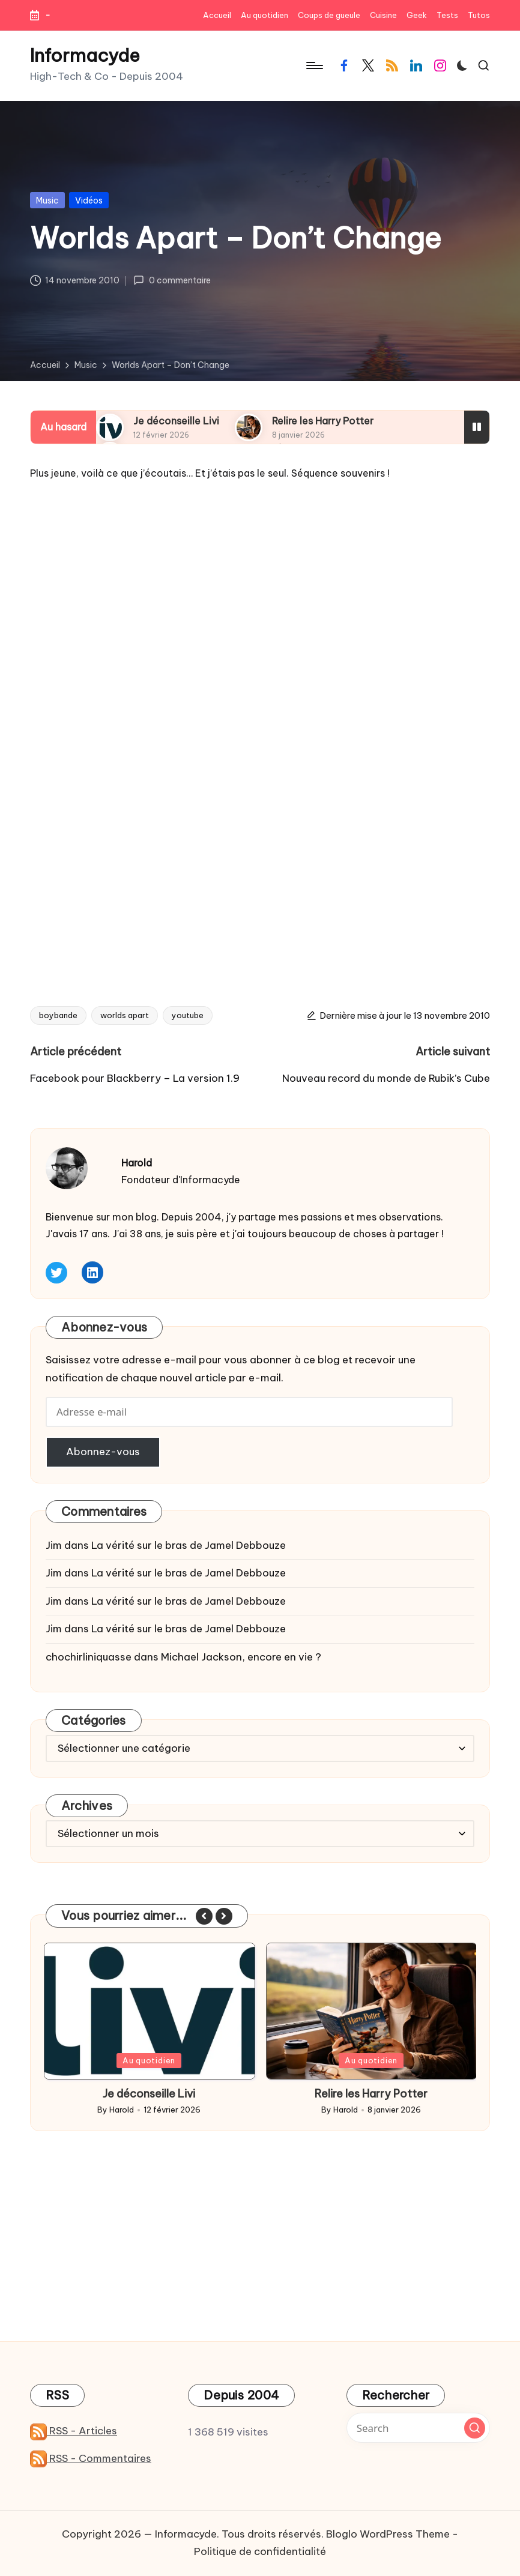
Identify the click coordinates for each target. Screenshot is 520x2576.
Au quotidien (148, 2060)
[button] (204, 1916)
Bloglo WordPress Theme (388, 2534)
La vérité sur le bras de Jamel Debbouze (188, 1545)
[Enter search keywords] (418, 2428)
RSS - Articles (73, 2430)
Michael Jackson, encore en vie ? (241, 1657)
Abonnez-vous (103, 1451)
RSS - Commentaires (90, 2458)
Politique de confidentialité (260, 2551)
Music (47, 200)
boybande (58, 1015)
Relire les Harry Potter (322, 421)
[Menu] (313, 65)
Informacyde (85, 55)
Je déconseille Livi (176, 421)
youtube (188, 1015)
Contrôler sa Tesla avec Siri (149, 2094)
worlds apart (124, 1015)
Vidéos (89, 200)
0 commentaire (171, 280)
